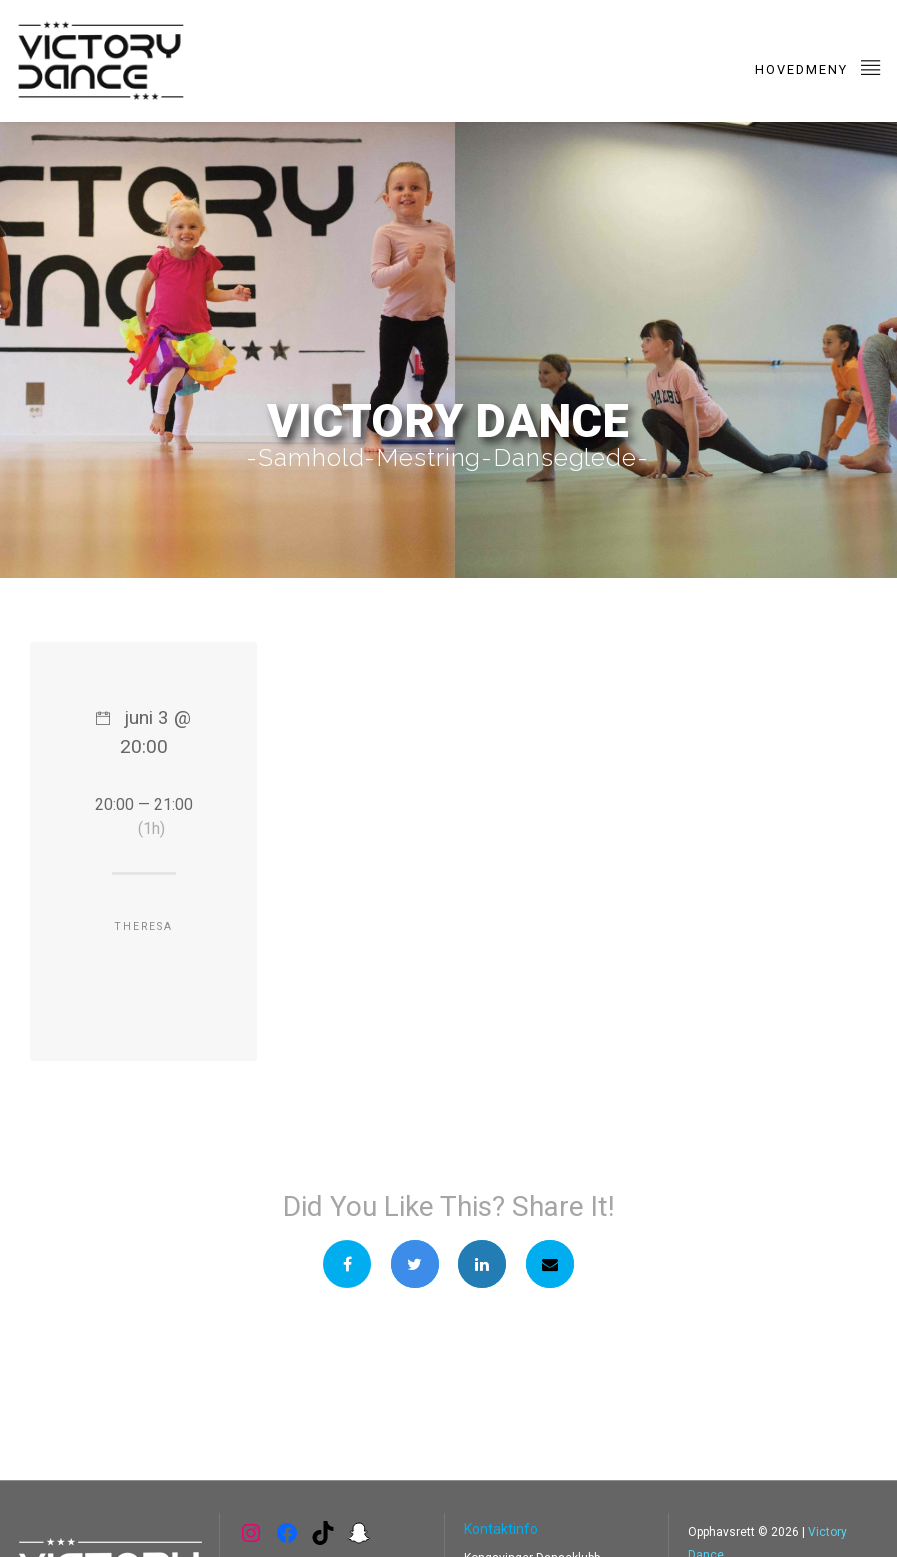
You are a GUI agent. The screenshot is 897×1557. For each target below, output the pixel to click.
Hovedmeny (818, 66)
